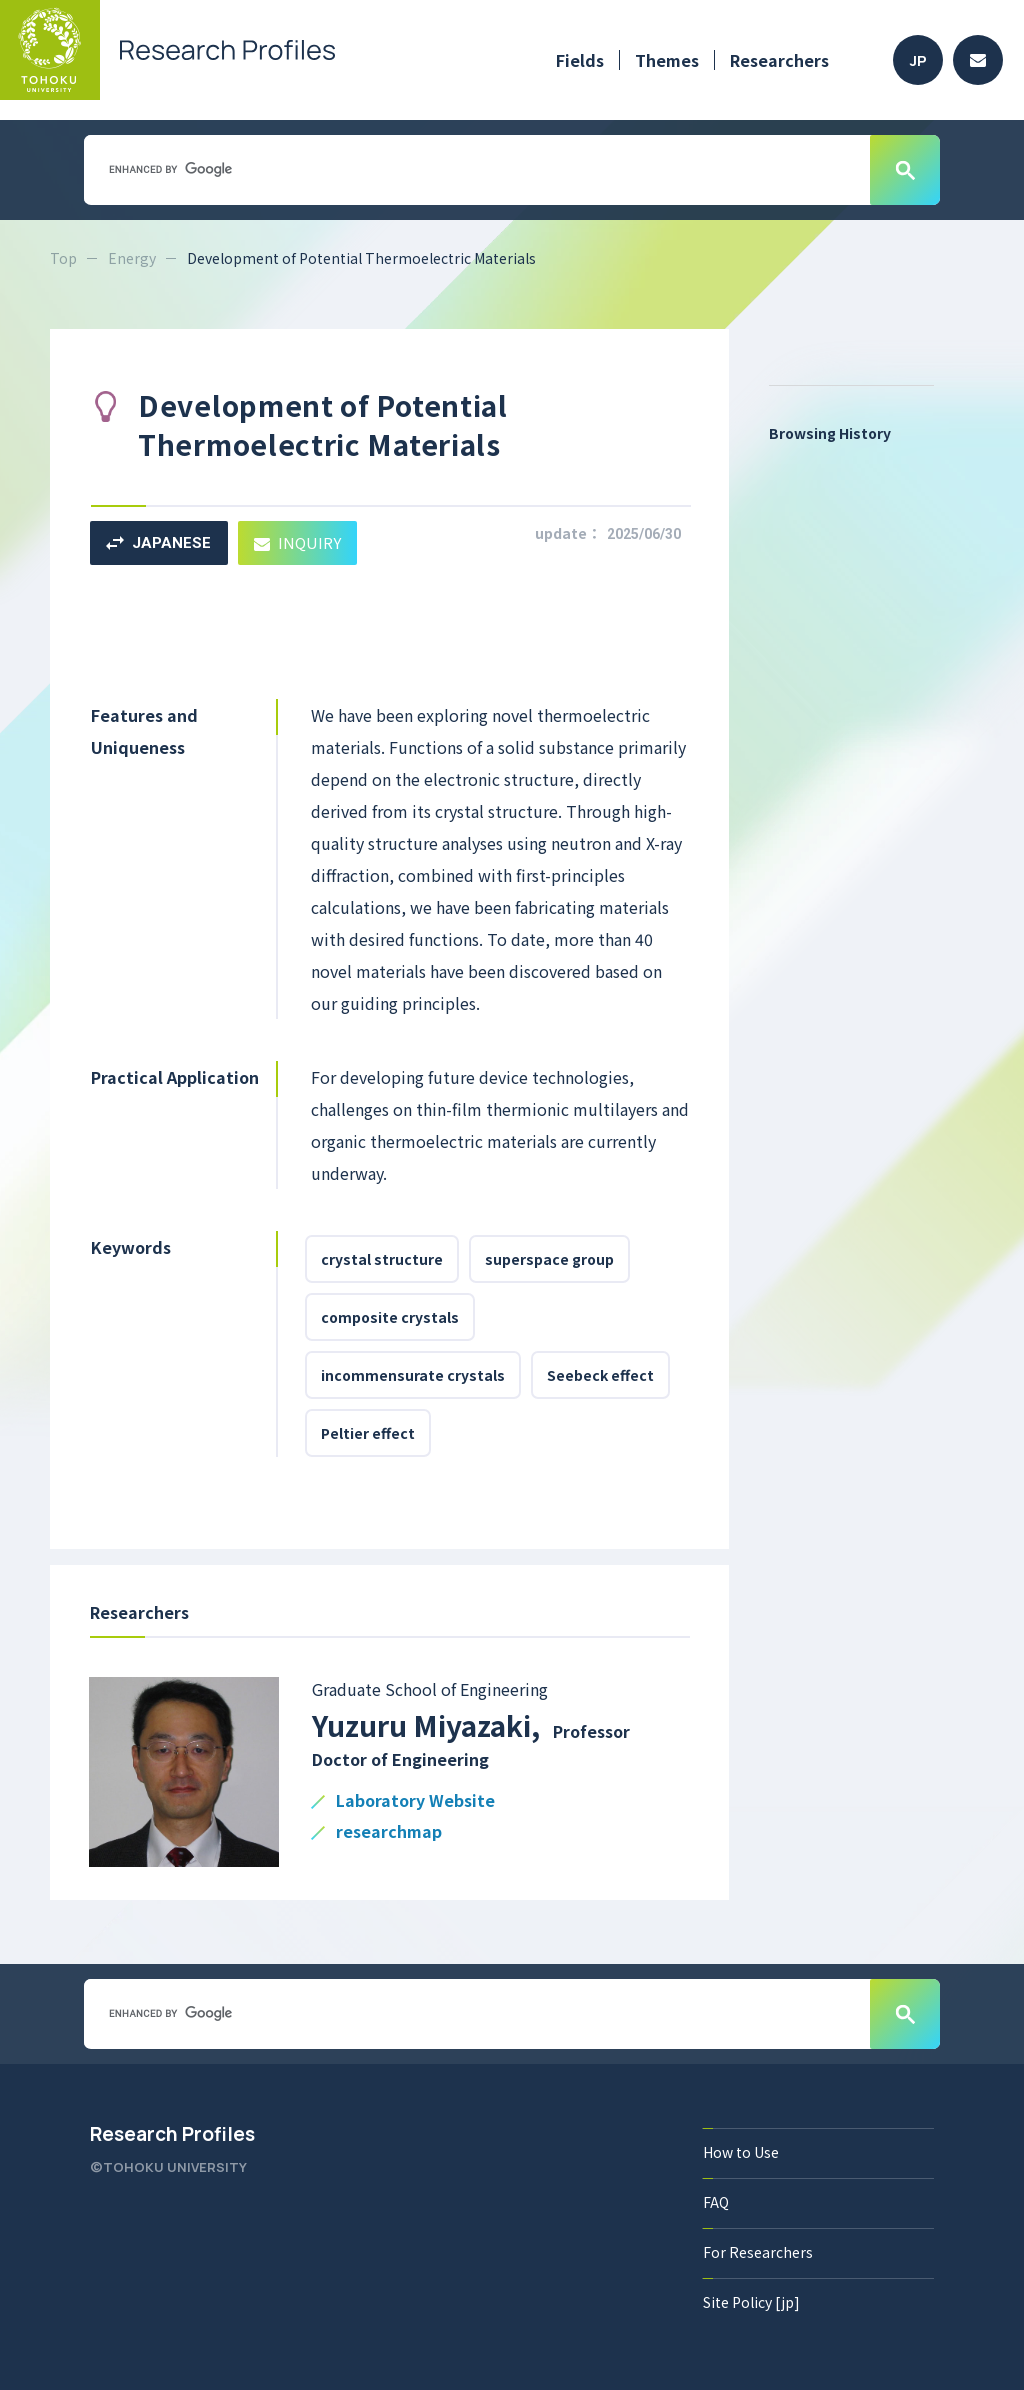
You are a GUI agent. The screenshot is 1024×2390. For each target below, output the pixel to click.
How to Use (741, 2152)
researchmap (389, 1832)
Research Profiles (172, 2134)
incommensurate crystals (413, 1375)
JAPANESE (158, 543)
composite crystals (390, 1317)
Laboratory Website (415, 1801)
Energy (132, 258)
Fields (580, 60)
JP (918, 60)
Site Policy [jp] (751, 2302)
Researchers (779, 60)
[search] (475, 169)
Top (63, 258)
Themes (667, 60)
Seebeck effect (600, 1375)
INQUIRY (297, 542)
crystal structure (382, 1259)
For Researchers (758, 2252)
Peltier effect (368, 1433)
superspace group (549, 1259)
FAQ (716, 2202)
